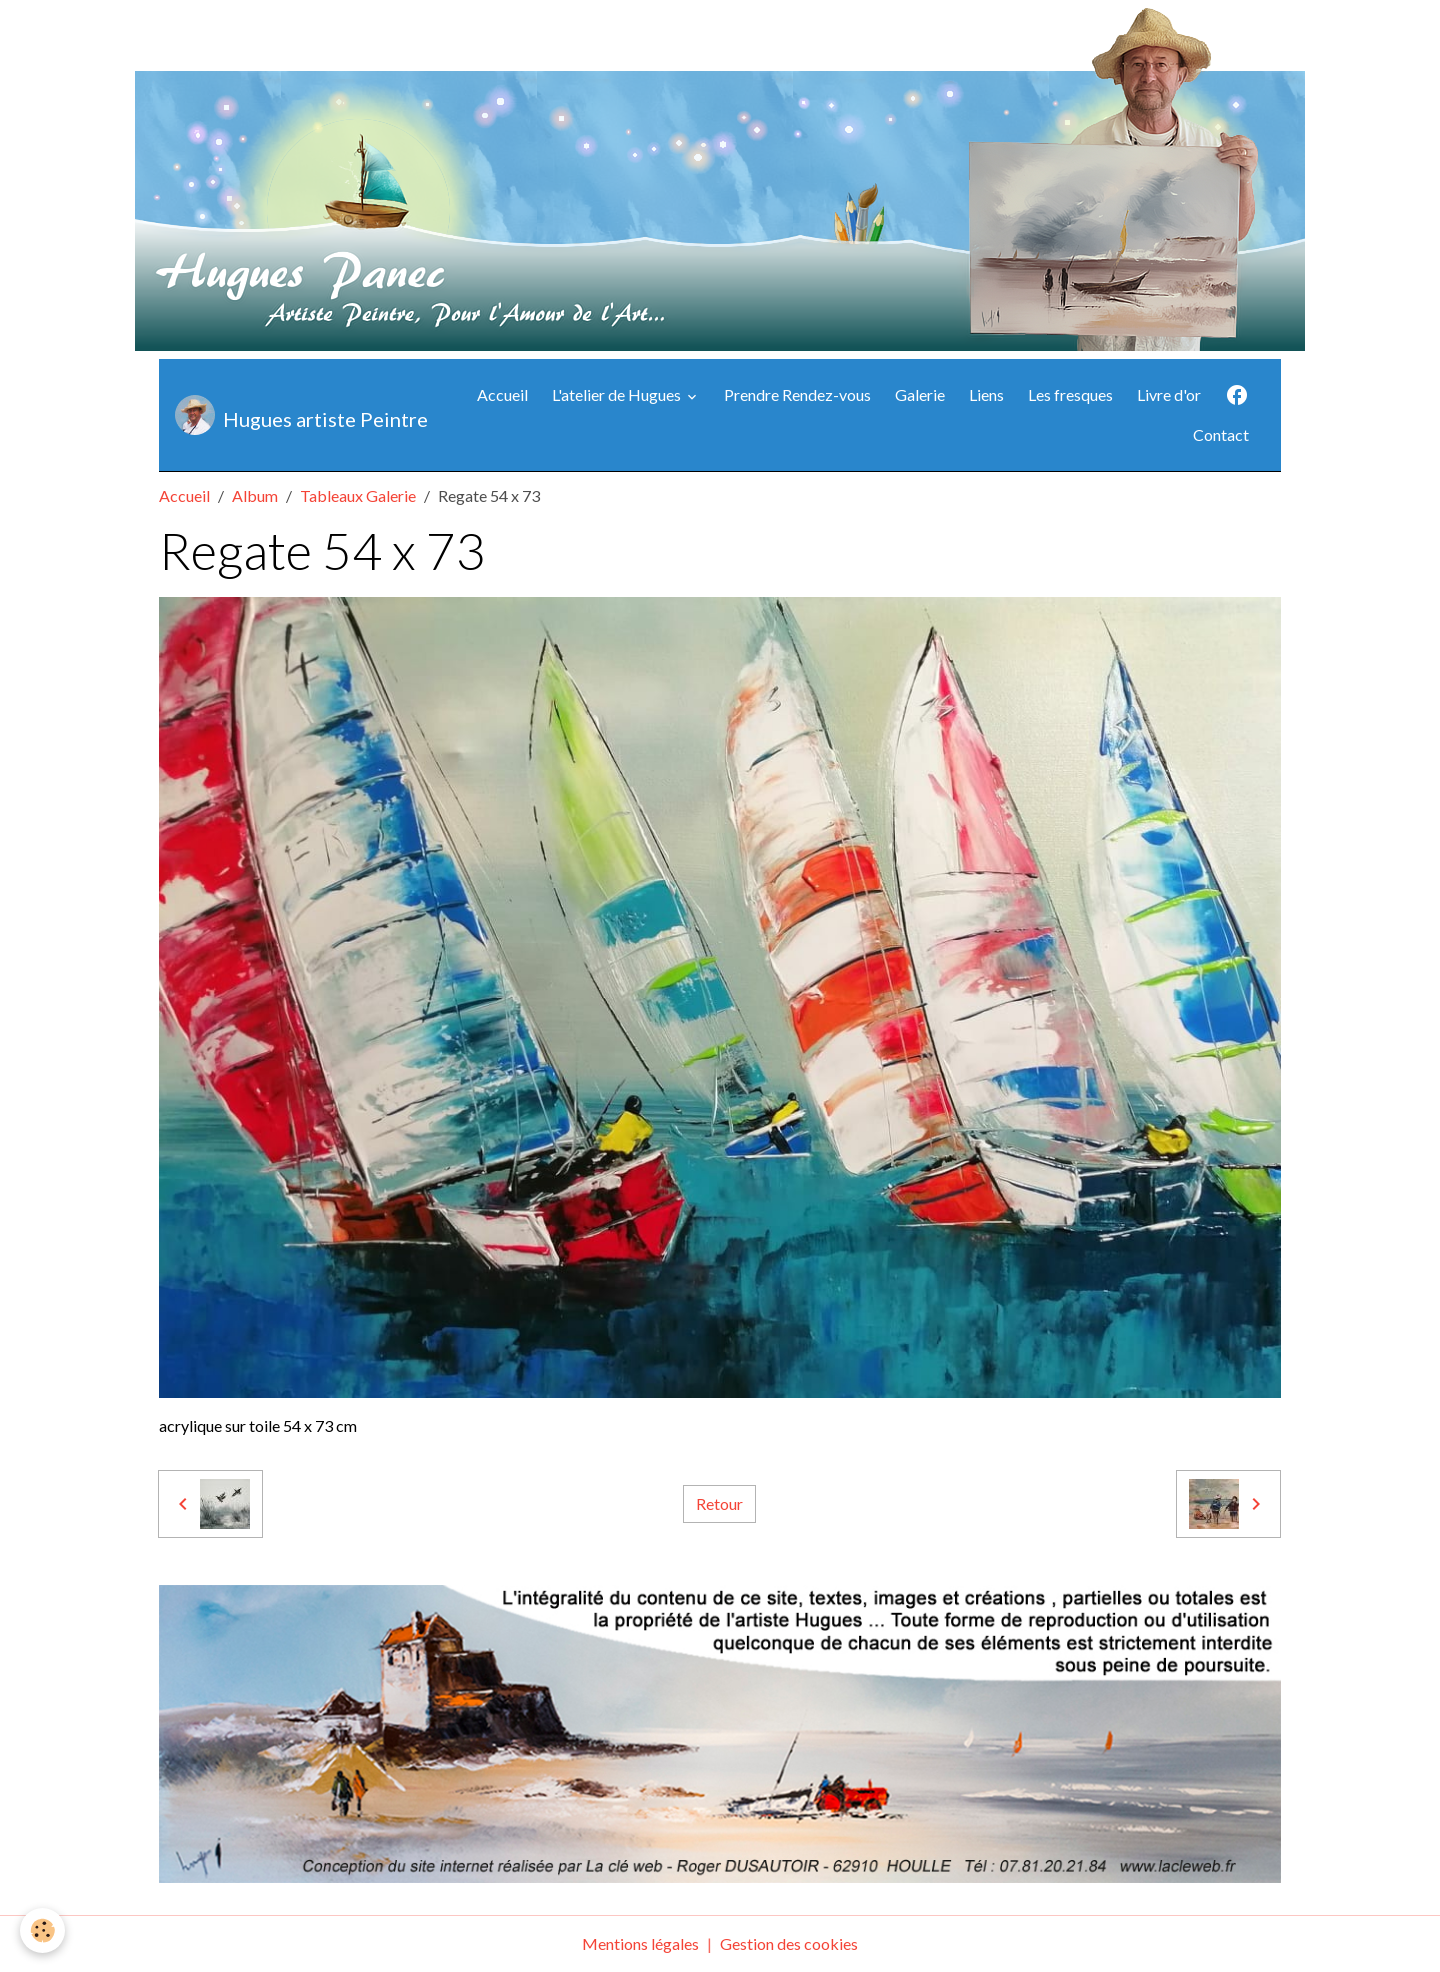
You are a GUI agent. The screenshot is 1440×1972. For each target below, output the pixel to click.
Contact (1221, 434)
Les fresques (1070, 394)
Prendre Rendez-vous (797, 394)
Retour (719, 1503)
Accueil (502, 394)
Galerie (920, 394)
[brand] (295, 415)
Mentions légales (640, 1943)
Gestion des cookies (789, 1943)
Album (255, 495)
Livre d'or (1169, 394)
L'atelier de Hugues (618, 394)
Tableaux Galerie (358, 495)
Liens (986, 394)
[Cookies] (42, 1930)
